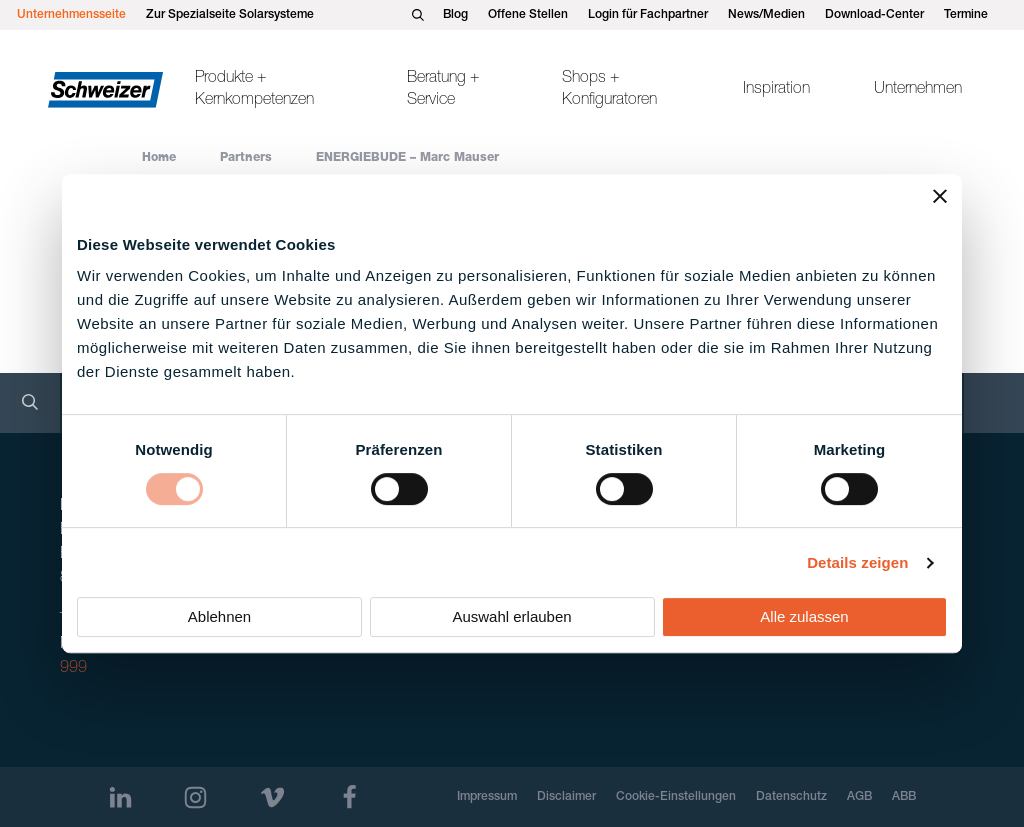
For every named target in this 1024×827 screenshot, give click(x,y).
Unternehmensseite (71, 15)
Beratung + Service (443, 90)
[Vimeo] (272, 797)
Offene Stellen (528, 15)
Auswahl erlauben (511, 616)
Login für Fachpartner (648, 15)
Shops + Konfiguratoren (609, 90)
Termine (966, 15)
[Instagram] (195, 797)
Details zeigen (857, 562)
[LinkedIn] (120, 797)
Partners (246, 158)
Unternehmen (918, 90)
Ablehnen (219, 616)
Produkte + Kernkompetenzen (254, 90)
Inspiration (776, 90)
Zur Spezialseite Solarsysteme (230, 15)
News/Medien (766, 15)
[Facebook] (349, 797)
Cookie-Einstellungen (676, 797)
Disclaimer (566, 797)
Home (159, 158)
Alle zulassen (804, 616)
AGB (859, 797)
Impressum (487, 797)
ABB (904, 797)
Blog (455, 15)
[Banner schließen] (940, 196)
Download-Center (874, 15)
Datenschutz (791, 797)
